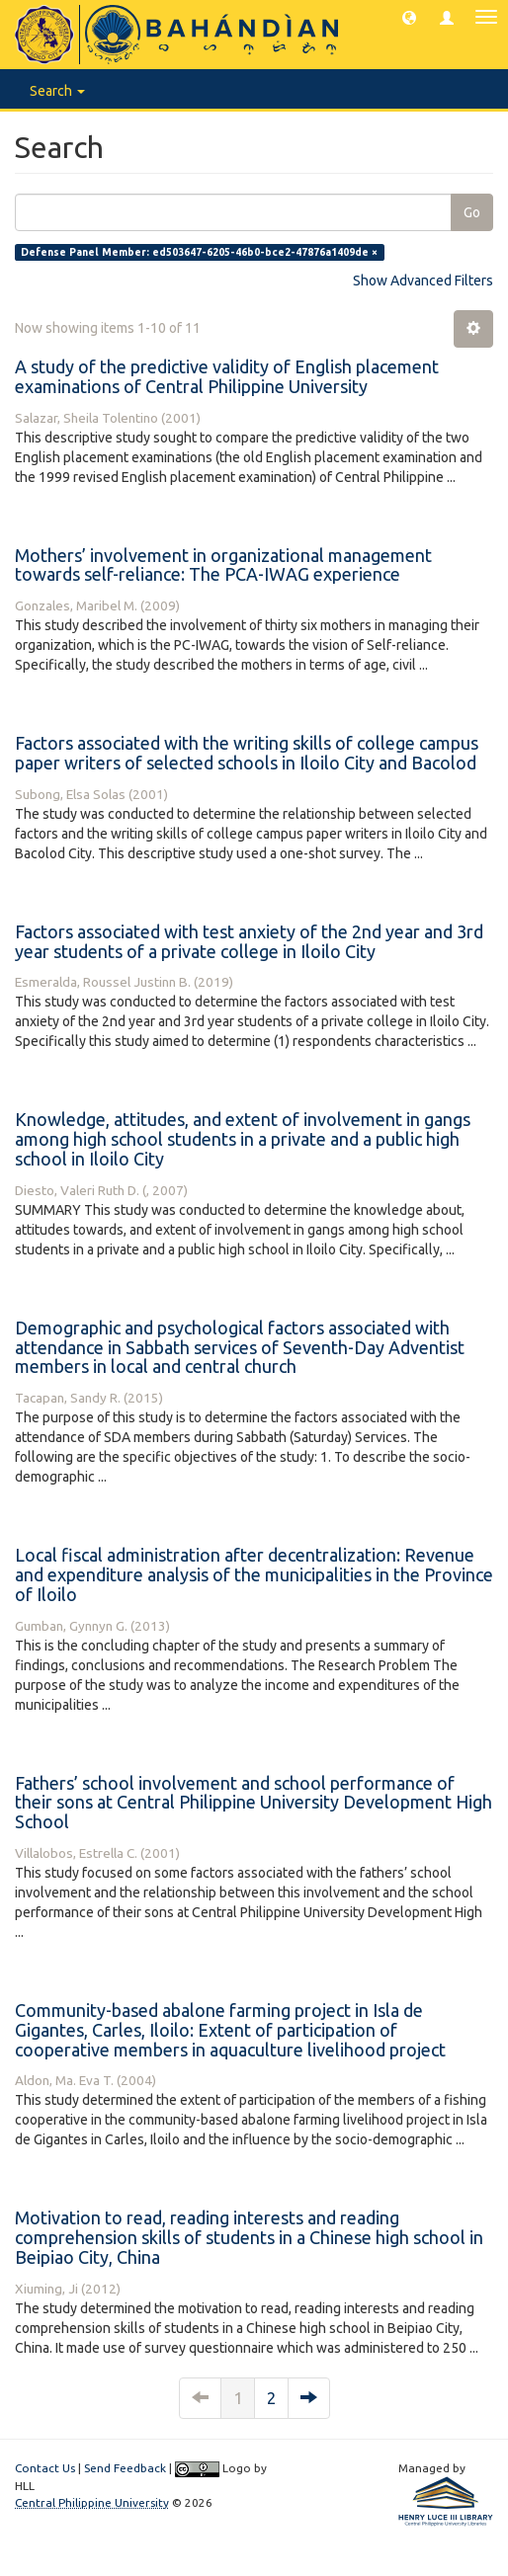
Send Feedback (125, 2467)
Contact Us (45, 2467)
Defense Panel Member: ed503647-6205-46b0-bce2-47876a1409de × (199, 252)
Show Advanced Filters (423, 280)
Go (472, 212)
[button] (409, 17)
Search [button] (57, 91)
